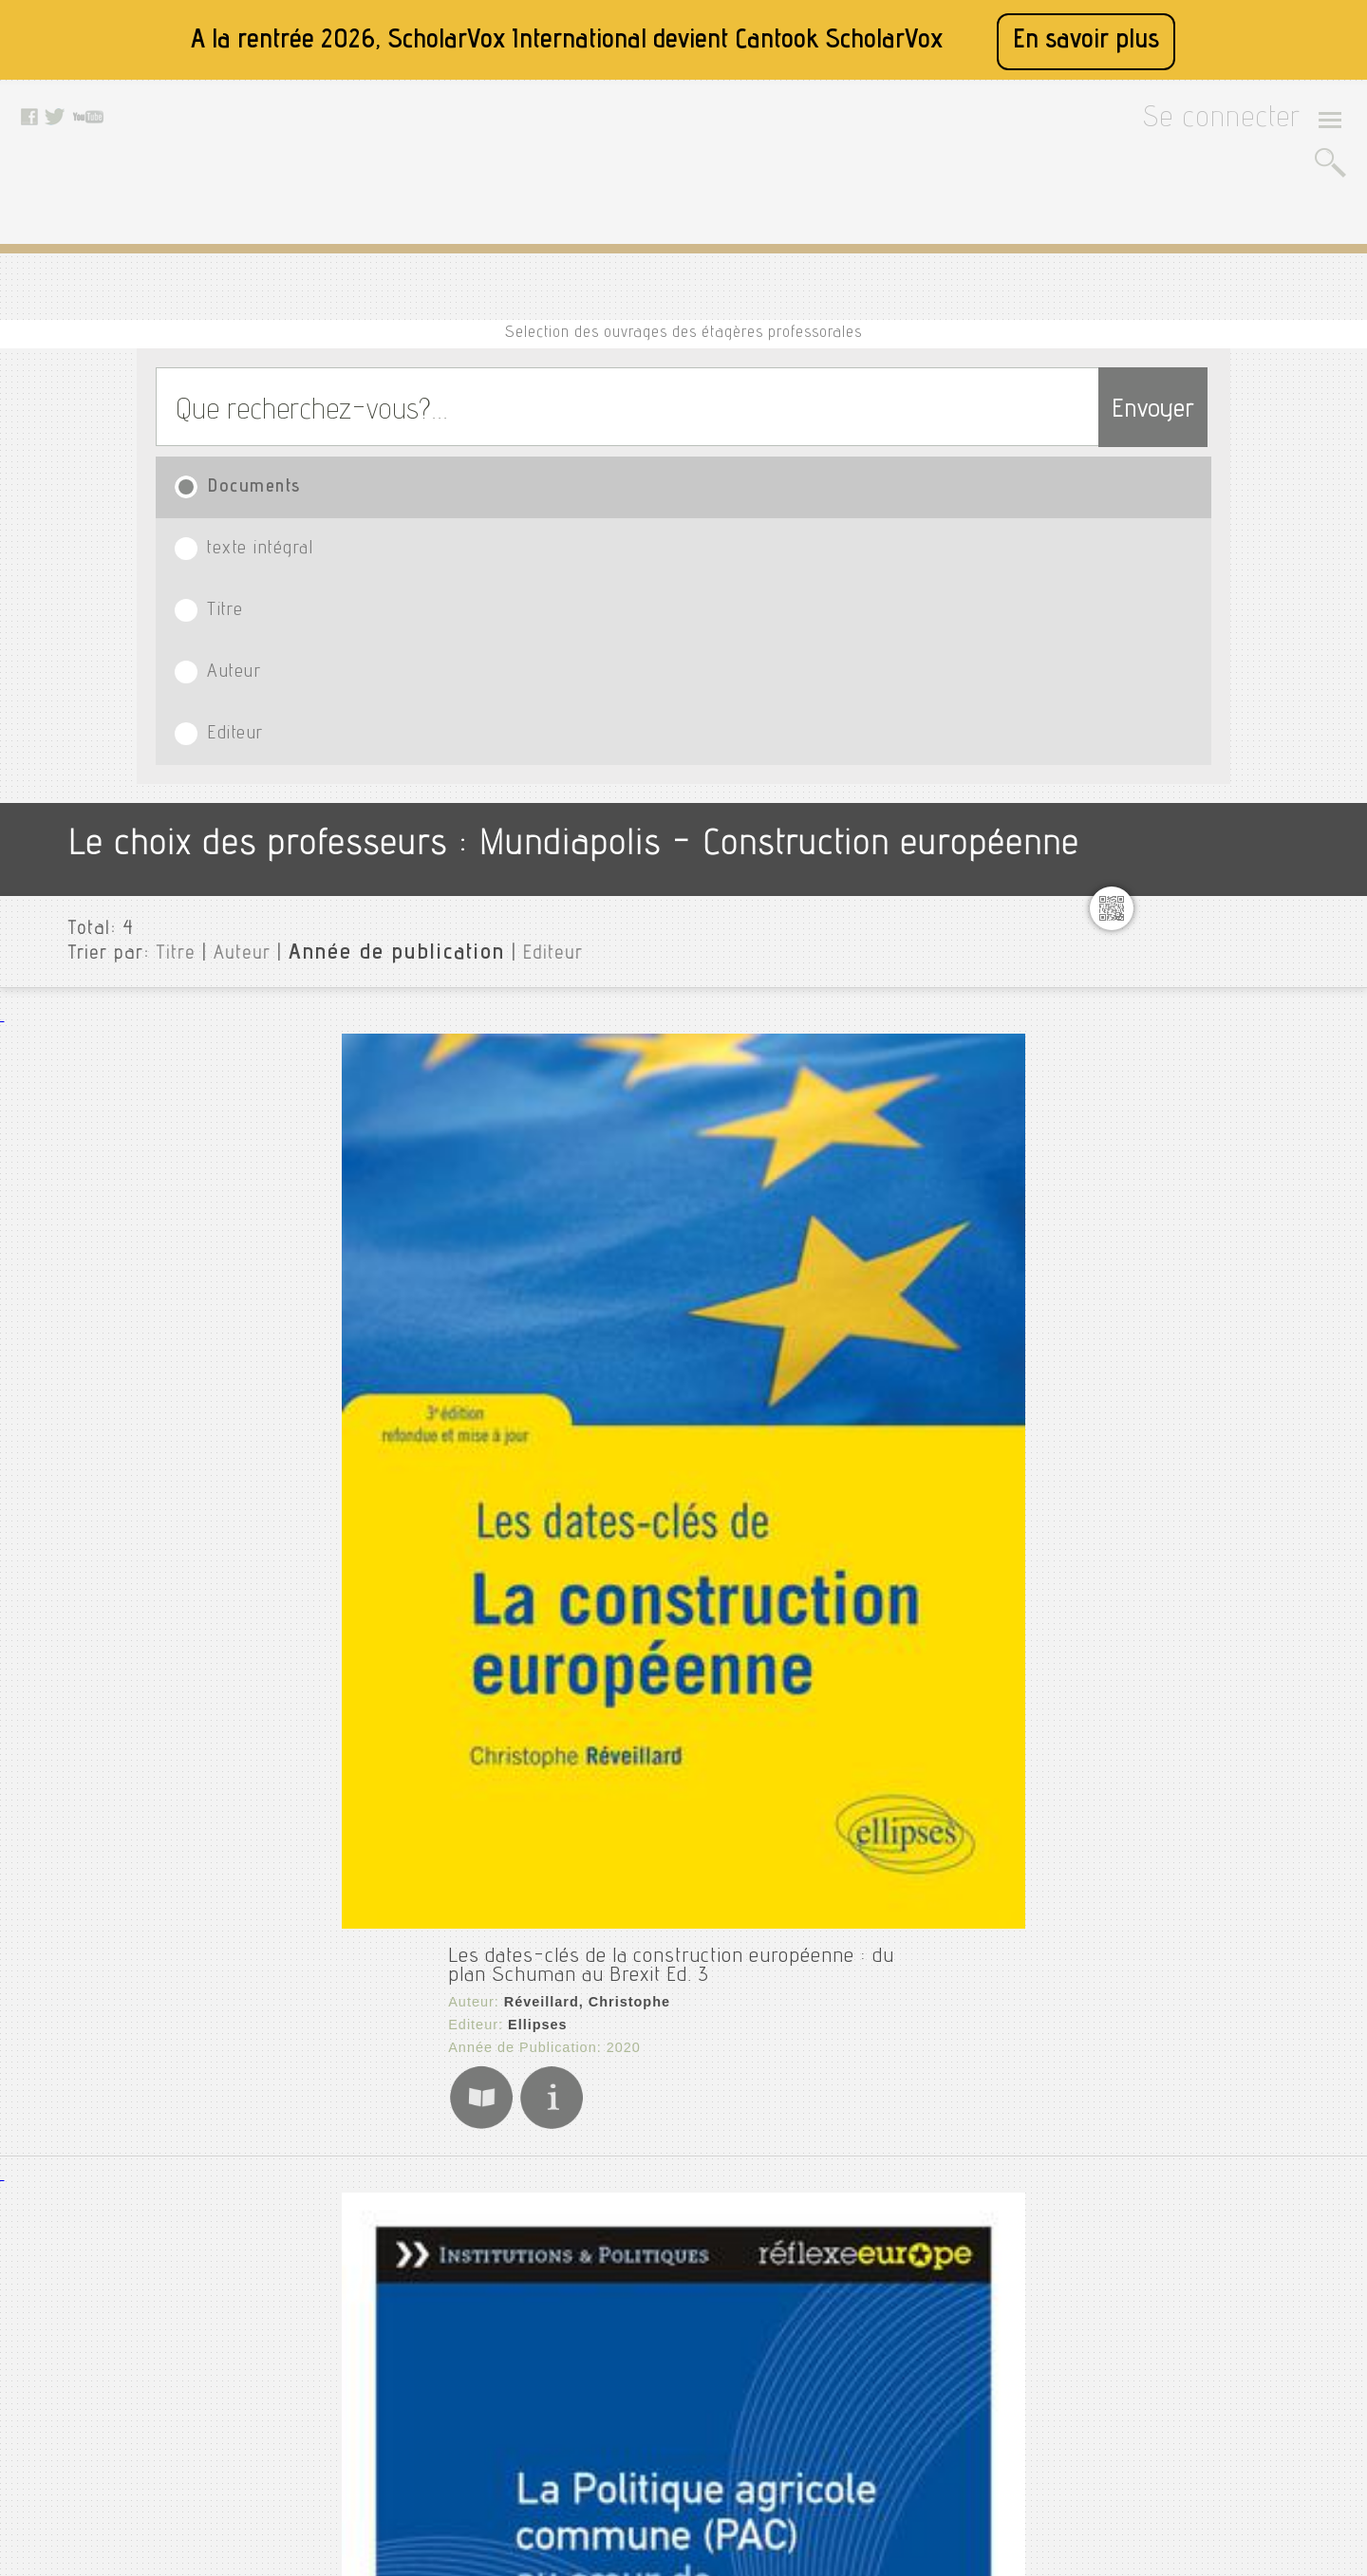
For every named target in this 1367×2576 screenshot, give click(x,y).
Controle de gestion (1223, 728)
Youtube (616, 2321)
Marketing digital (1214, 1153)
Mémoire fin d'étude (1225, 1291)
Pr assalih (1191, 1369)
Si (1164, 1673)
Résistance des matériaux (1243, 1612)
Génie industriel (1211, 1001)
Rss (403, 2440)
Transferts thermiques (1231, 1764)
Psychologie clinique (1226, 1491)
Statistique (1195, 1703)
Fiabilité (1185, 940)
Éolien (1178, 849)
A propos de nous (444, 2298)
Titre (647, 409)
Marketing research (1222, 1183)
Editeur (1063, 409)
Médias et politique (1222, 1261)
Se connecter (1246, 125)
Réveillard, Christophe (409, 734)
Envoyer (1115, 325)
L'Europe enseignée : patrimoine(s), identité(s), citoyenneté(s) (543, 1742)
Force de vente (1206, 971)
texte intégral (436, 409)
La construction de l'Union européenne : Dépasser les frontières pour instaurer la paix (653, 1364)
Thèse (1177, 1734)
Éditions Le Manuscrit (410, 1795)
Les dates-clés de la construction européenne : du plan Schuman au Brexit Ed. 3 (629, 704)
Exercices (1189, 910)
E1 (1164, 788)
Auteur (850, 409)
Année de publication (344, 616)
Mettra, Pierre (376, 1395)
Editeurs (1176, 1965)
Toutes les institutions (1221, 545)
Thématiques (1191, 2041)
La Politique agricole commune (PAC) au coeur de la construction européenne (612, 1023)
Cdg (1170, 637)
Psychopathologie (1217, 1552)
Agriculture (1195, 606)
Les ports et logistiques (1237, 1092)
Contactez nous (438, 2392)
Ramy (1176, 1582)
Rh (1166, 1643)
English (1182, 819)
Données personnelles (458, 2369)
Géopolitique (1201, 1031)
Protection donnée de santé (1249, 1430)
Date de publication (1214, 1996)
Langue (1172, 1935)
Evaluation (1192, 880)
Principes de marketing (1235, 1400)
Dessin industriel (1214, 758)
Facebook (621, 2274)
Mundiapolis (1188, 576)
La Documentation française (429, 1053)
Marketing (1191, 1122)
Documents (239, 409)
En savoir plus (1086, 41)
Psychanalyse (1203, 1460)
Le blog (414, 2416)
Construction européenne (1241, 697)
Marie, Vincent (379, 1773)
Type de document (1209, 1905)
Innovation (1192, 1062)
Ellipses (360, 757)
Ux (1166, 1794)
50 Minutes (370, 1418)
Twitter (612, 2298)
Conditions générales (455, 2345)
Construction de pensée (1236, 667)
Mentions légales (442, 2321)
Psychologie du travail (1231, 1521)
